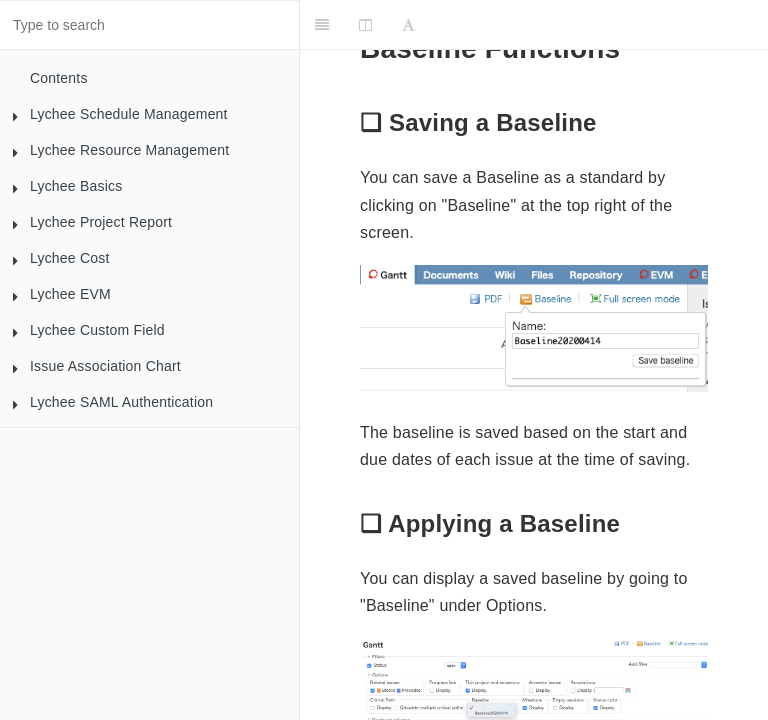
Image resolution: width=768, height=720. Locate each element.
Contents (59, 78)
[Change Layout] (365, 25)
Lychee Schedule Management (120, 119)
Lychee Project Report (92, 227)
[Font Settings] (408, 25)
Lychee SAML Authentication (112, 407)
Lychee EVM (61, 299)
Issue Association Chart (96, 371)
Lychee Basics (67, 191)
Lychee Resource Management (120, 155)
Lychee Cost (61, 263)
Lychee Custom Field (88, 335)
